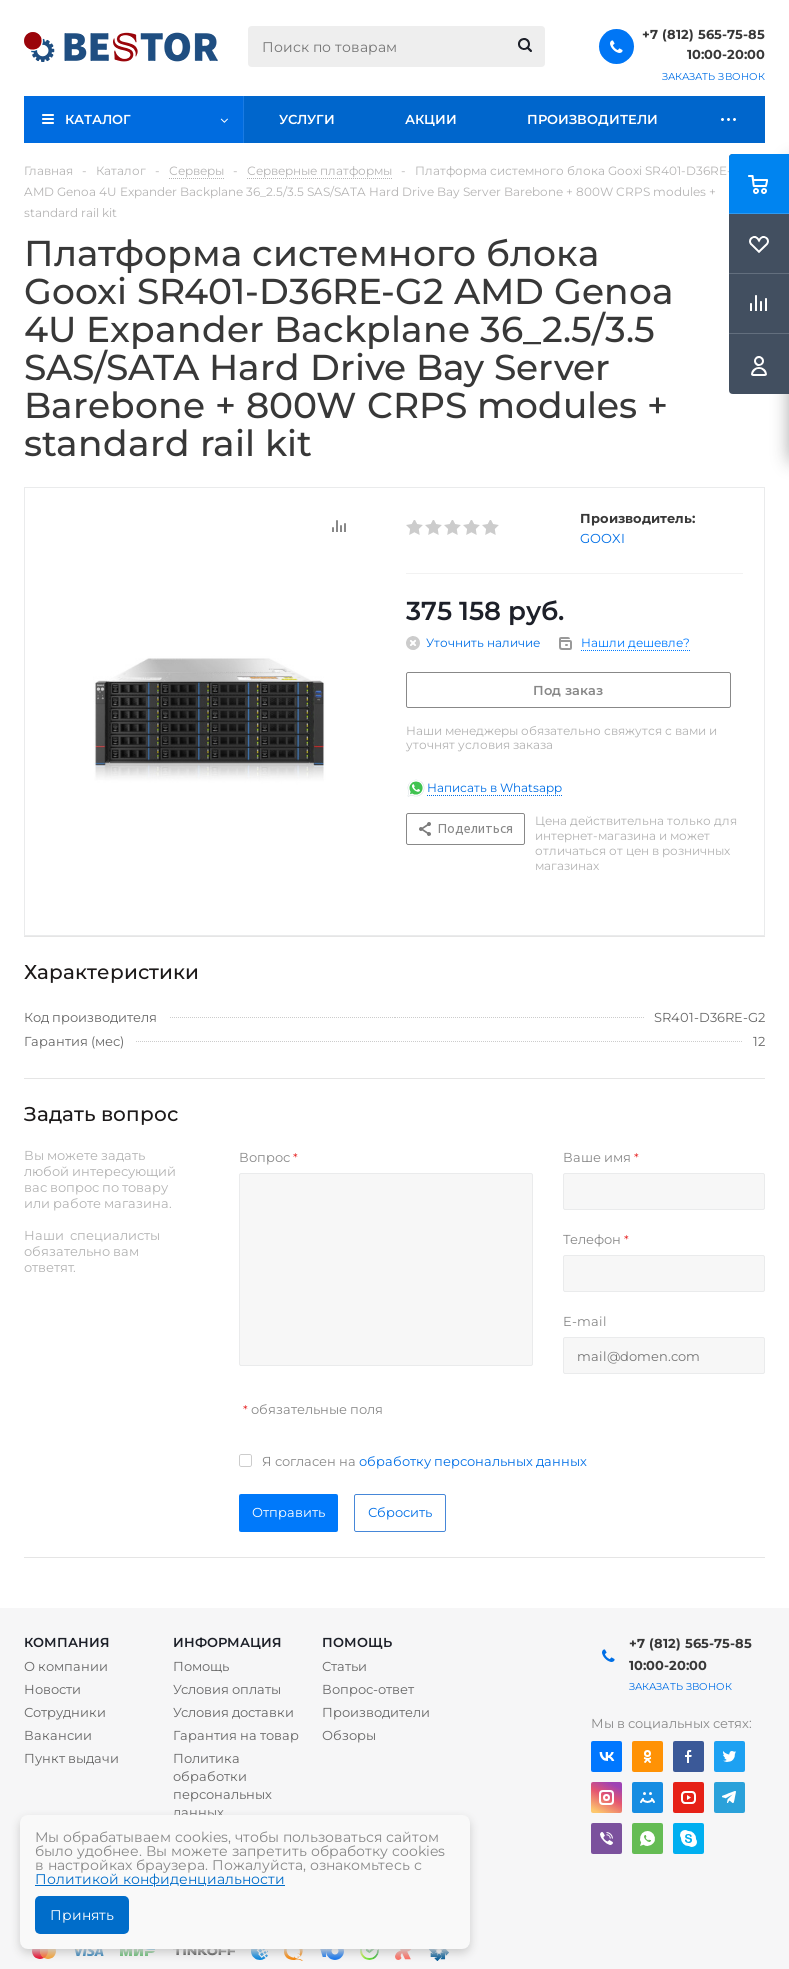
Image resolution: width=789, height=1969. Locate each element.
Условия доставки (233, 1712)
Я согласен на (424, 1461)
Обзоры (349, 1735)
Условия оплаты (227, 1689)
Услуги (307, 119)
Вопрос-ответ (368, 1689)
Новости (52, 1689)
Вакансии (58, 1735)
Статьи (344, 1666)
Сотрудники (65, 1712)
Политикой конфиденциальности (160, 1879)
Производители (592, 119)
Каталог (98, 119)
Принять (82, 1915)
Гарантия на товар (236, 1735)
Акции (431, 119)
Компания (67, 1642)
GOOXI (602, 538)
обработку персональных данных (473, 1461)
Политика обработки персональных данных (222, 1785)
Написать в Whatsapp (494, 787)
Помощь (357, 1642)
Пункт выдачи (71, 1758)
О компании (66, 1666)
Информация (227, 1642)
